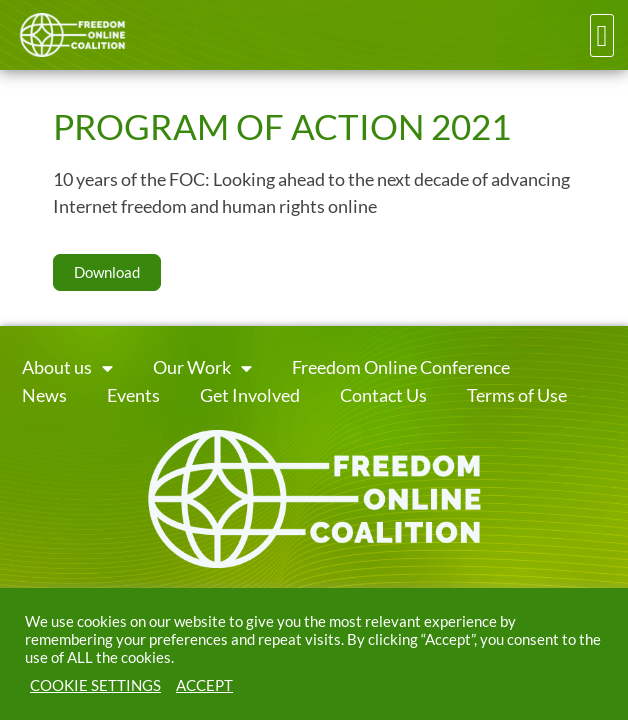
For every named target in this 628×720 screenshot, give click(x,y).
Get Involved (250, 395)
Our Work (202, 368)
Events (133, 395)
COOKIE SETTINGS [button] (95, 685)
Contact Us (383, 395)
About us (67, 368)
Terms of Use (517, 395)
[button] (602, 35)
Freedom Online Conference (401, 367)
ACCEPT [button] (204, 685)
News (44, 395)
